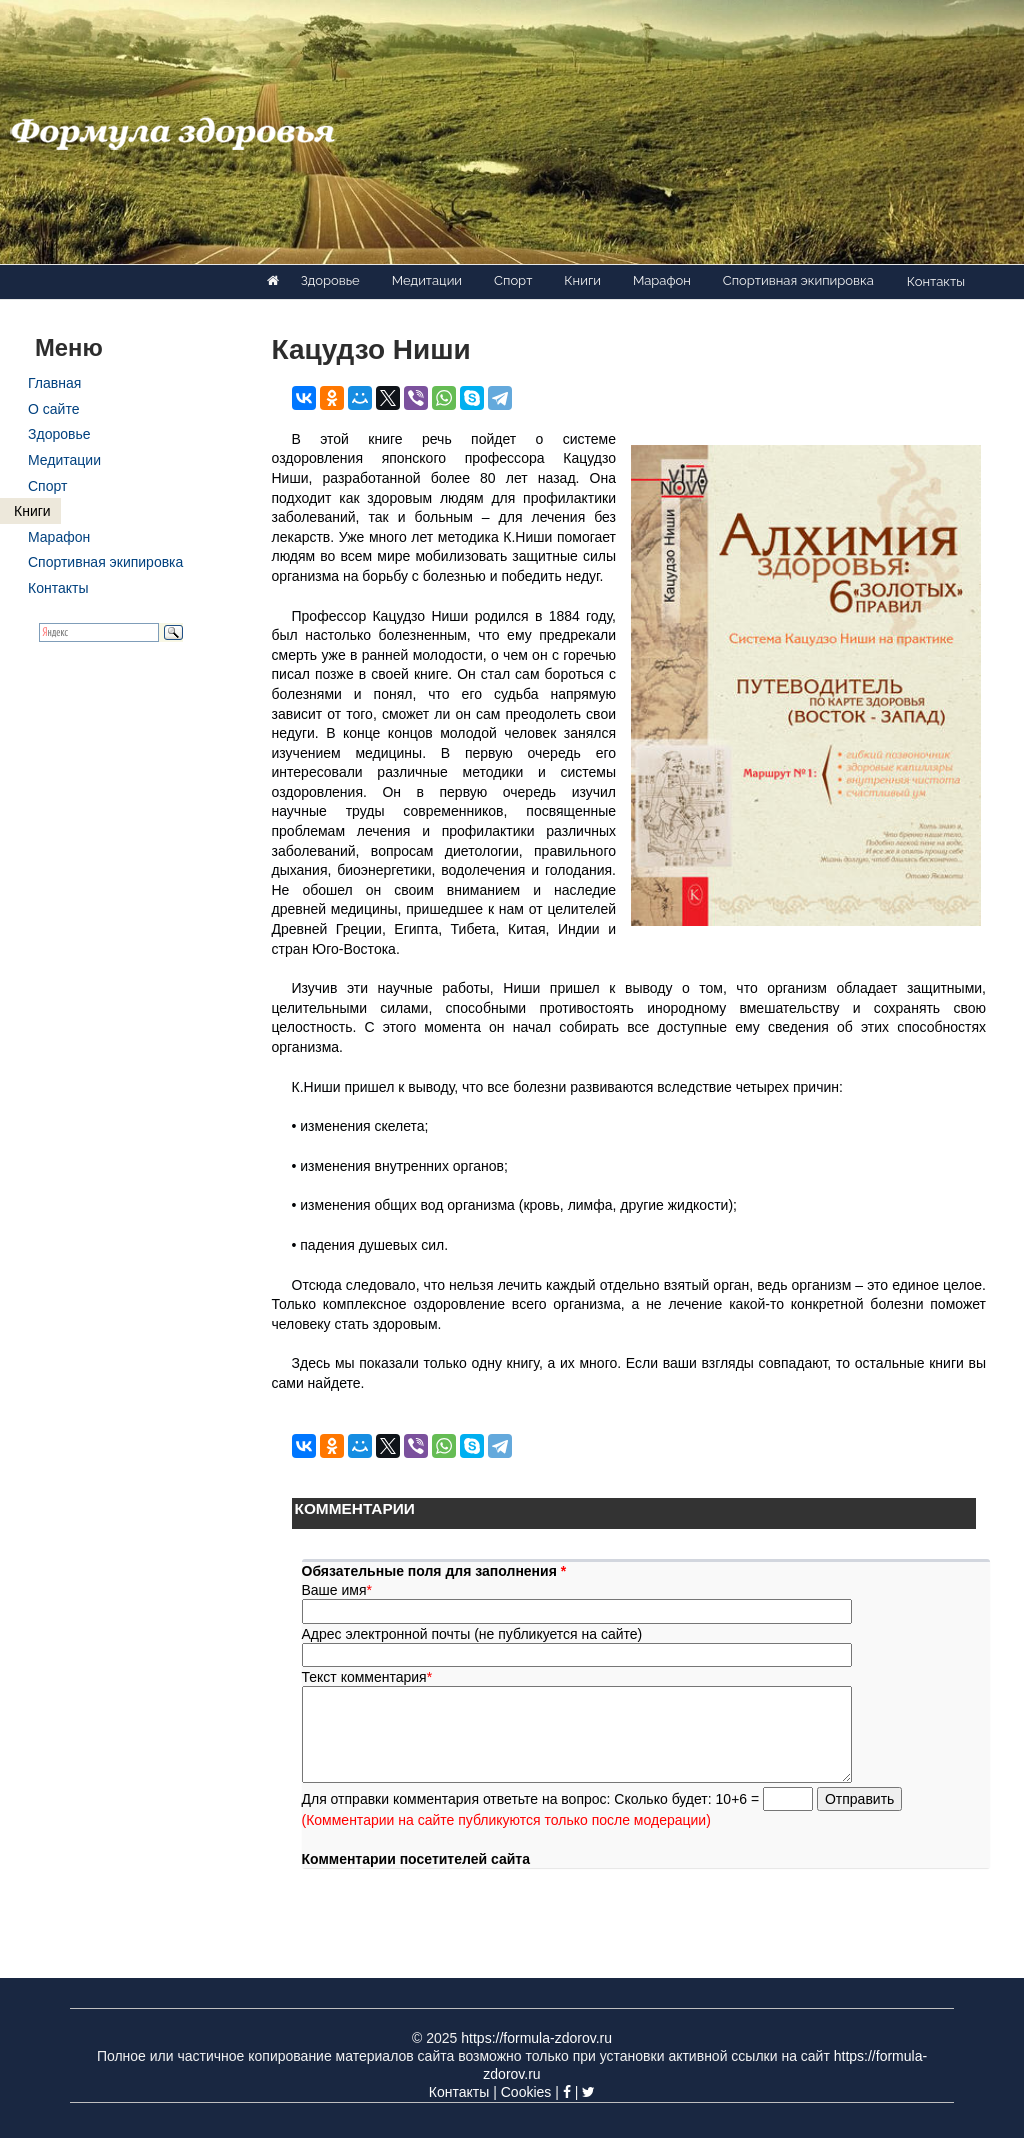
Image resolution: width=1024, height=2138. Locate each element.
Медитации (427, 280)
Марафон (662, 280)
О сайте (53, 409)
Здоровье (330, 280)
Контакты (936, 281)
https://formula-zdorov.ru (536, 2038)
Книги (582, 280)
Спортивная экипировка (798, 280)
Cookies (526, 2092)
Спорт (513, 280)
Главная (54, 383)
